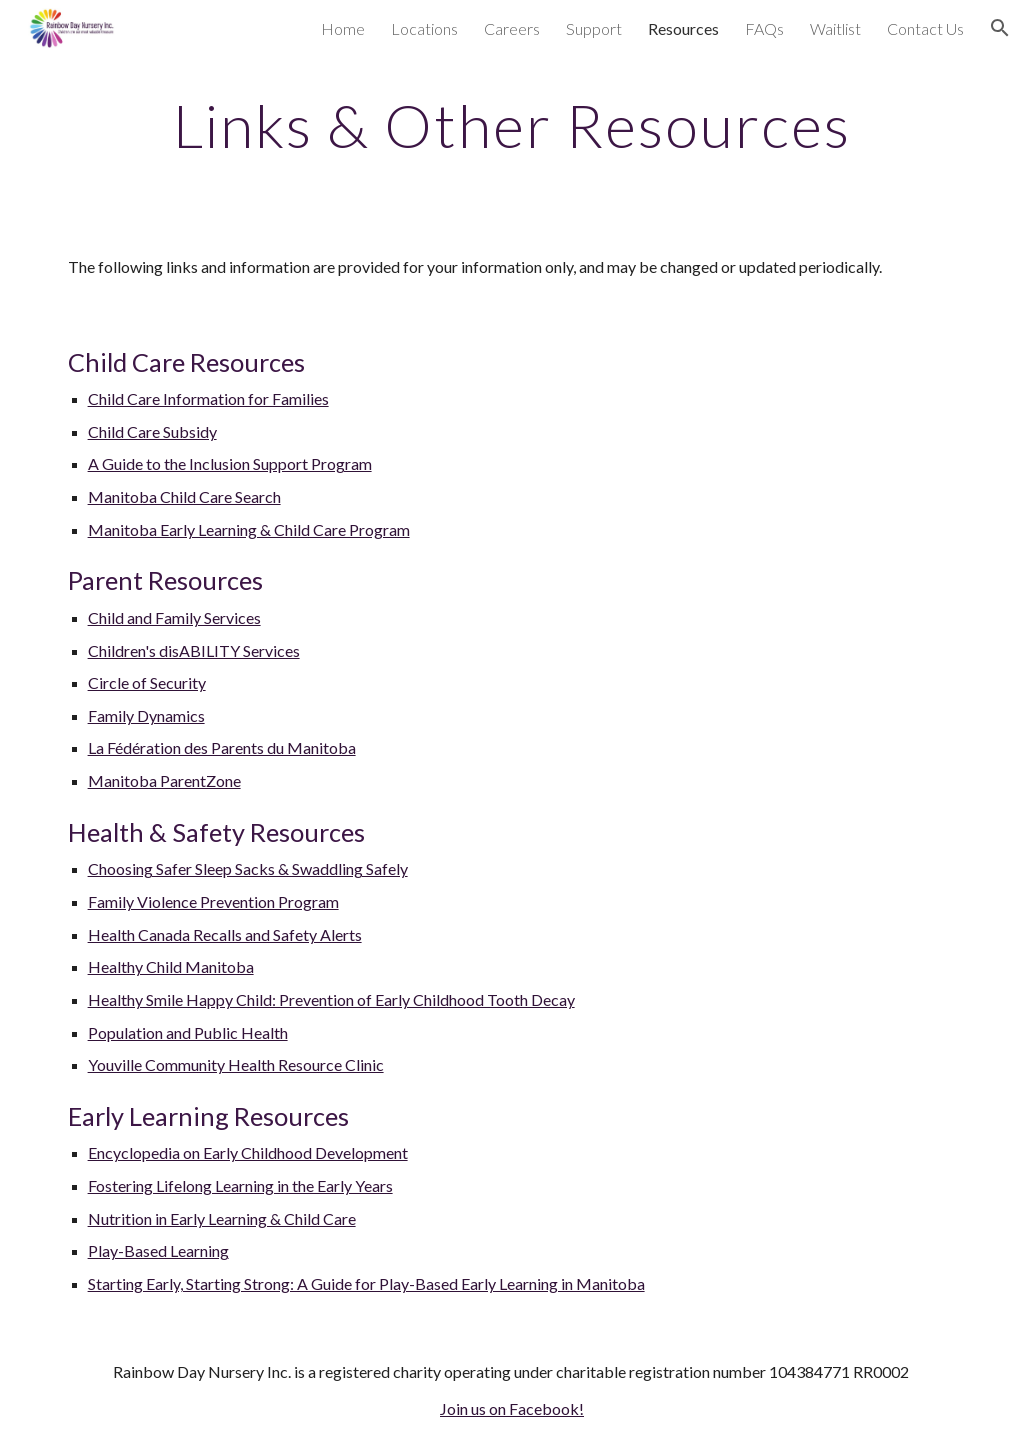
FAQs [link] (764, 28)
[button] (1000, 28)
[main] (512, 125)
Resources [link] (683, 28)
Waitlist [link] (835, 28)
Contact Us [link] (925, 28)
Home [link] (343, 28)
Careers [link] (512, 28)
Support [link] (594, 28)
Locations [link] (424, 28)
